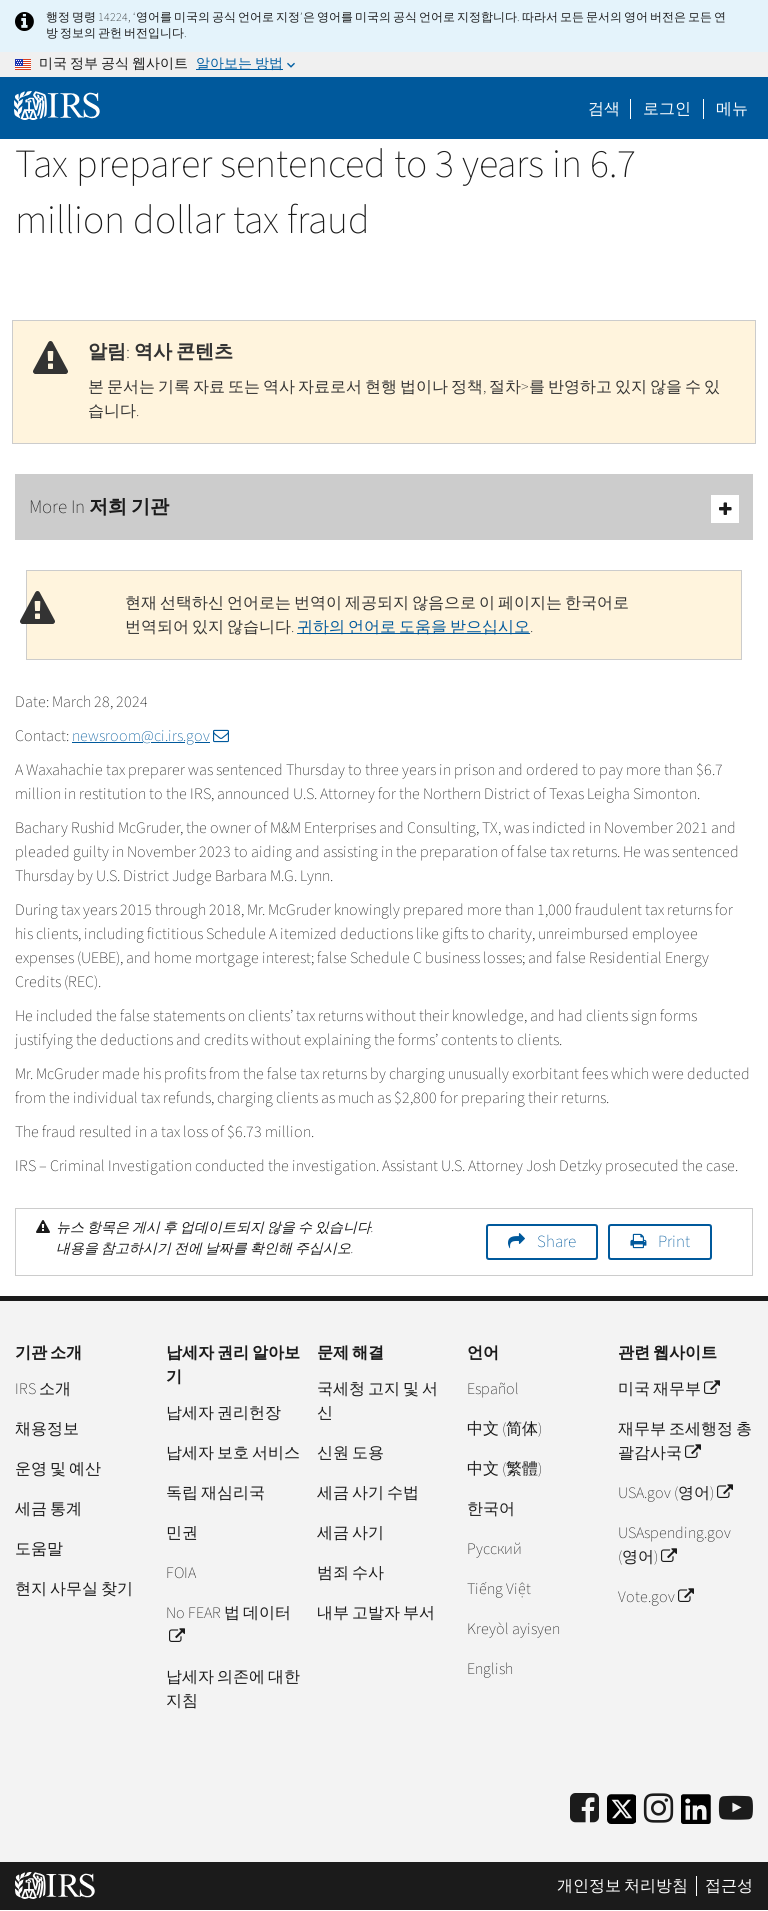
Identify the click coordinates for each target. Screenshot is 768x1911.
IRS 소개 (43, 1389)
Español (493, 1389)
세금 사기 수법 (368, 1493)
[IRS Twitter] (622, 1815)
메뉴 (732, 109)
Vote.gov (655, 1597)
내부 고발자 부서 (376, 1613)
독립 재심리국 (215, 1493)
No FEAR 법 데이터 (228, 1625)
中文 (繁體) (504, 1469)
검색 (604, 109)
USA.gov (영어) (675, 1493)
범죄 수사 (350, 1573)
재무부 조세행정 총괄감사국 (685, 1441)
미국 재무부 (668, 1389)
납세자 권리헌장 (223, 1413)
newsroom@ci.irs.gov (150, 736)
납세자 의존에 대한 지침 (233, 1689)
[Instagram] (658, 1809)
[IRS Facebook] (584, 1809)
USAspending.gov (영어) (674, 1545)
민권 (182, 1533)
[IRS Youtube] (736, 1809)
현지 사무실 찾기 (74, 1589)
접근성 (729, 1886)
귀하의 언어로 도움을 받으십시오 (413, 627)
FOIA (181, 1573)
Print (674, 1242)
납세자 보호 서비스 (233, 1453)
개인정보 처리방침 (622, 1886)
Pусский (494, 1549)
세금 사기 (350, 1533)
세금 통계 (48, 1509)
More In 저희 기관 (384, 508)
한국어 (491, 1509)
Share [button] (556, 1242)
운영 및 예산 (58, 1469)
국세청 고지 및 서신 (377, 1401)
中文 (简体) (504, 1429)
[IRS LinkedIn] (696, 1815)
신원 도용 (350, 1453)
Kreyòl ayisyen (513, 1629)
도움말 (39, 1549)
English (490, 1669)
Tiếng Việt (499, 1589)
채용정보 (47, 1429)
